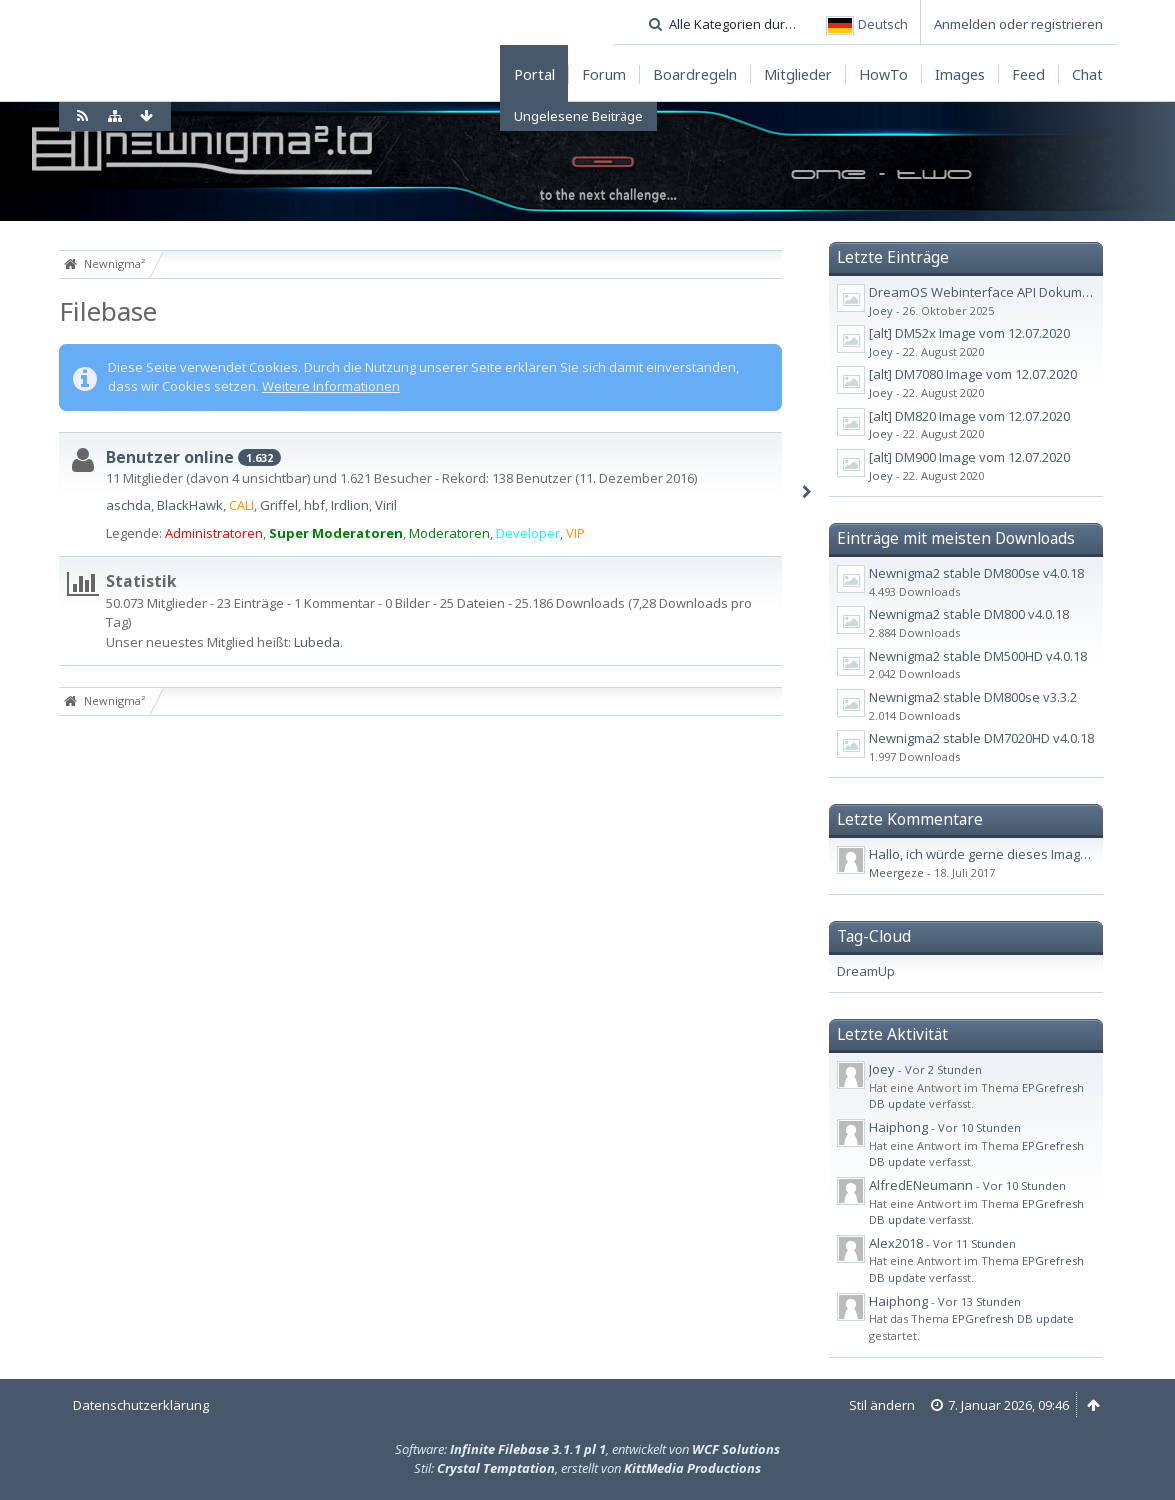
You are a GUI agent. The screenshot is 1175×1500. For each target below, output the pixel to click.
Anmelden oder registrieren (1018, 24)
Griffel (279, 505)
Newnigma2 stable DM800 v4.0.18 (969, 614)
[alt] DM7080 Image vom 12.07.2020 (973, 374)
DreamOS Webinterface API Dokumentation (1001, 292)
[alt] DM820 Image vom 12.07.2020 (969, 416)
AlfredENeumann (921, 1185)
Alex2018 (896, 1243)
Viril (386, 505)
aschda (128, 505)
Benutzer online (170, 457)
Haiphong (898, 1127)
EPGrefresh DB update (1013, 1318)
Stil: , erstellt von (587, 1468)
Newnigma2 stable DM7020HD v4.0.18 (981, 738)
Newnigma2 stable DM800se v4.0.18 (976, 573)
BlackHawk (190, 505)
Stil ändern (882, 1405)
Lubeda (317, 642)
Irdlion (350, 505)
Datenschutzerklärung (141, 1405)
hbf (314, 505)
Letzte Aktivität (892, 1034)
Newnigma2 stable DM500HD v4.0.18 (978, 656)
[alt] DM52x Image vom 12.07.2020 (969, 333)
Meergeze (896, 872)
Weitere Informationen (331, 386)
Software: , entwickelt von (587, 1449)
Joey (881, 310)
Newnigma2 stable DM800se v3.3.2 (973, 697)
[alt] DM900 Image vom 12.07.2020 (969, 457)
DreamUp (866, 971)
